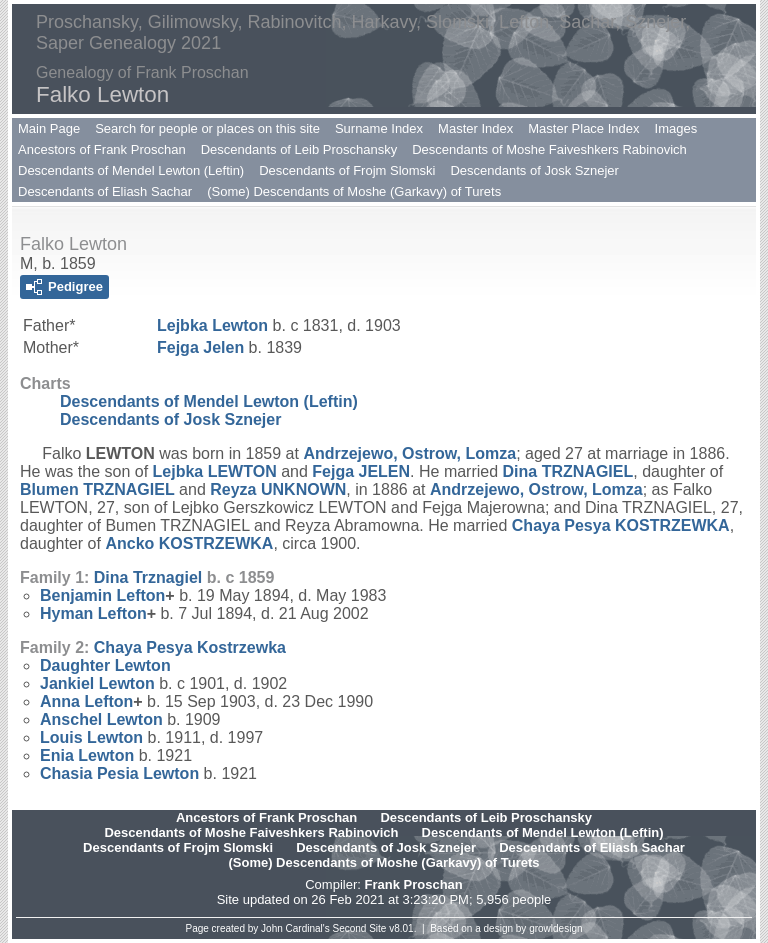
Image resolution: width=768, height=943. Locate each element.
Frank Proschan (413, 884)
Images (676, 128)
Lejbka (212, 325)
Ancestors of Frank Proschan (102, 149)
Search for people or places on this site (207, 128)
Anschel (101, 719)
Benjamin (102, 595)
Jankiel (97, 683)
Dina (568, 471)
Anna (86, 701)
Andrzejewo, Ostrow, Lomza (409, 453)
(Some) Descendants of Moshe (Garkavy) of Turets (354, 191)
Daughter (105, 665)
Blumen (97, 489)
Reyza (278, 489)
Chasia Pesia (119, 773)
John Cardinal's (295, 928)
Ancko (189, 543)
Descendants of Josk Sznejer (534, 170)
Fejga (200, 347)
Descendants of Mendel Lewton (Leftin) (131, 170)
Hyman (93, 613)
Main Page (49, 128)
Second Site (360, 928)
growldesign (555, 928)
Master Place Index (583, 128)
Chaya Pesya (621, 525)
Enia (87, 755)
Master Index (475, 128)
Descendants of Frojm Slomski (347, 170)
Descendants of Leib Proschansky (299, 149)
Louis (91, 737)
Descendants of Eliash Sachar (105, 191)
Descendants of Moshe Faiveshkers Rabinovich (549, 149)
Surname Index (379, 128)
